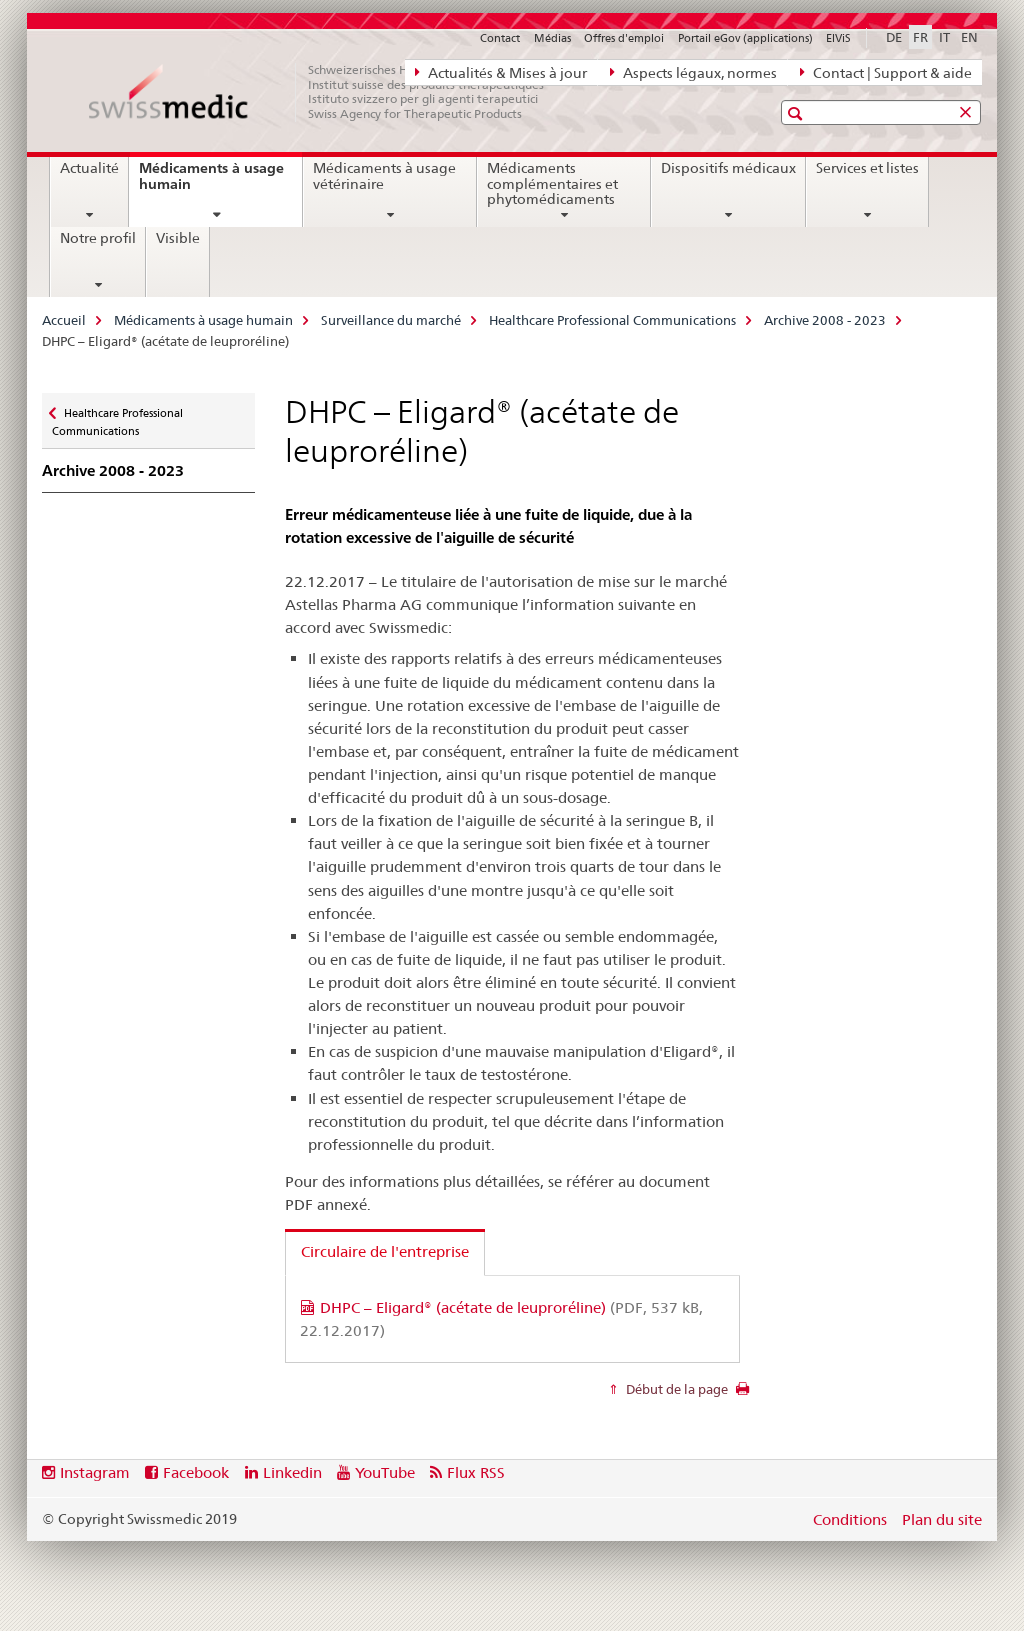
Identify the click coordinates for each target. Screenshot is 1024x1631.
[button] (797, 113)
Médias (552, 38)
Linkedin (292, 1472)
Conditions (850, 1519)
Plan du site (942, 1519)
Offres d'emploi (624, 38)
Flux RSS (476, 1472)
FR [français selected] (920, 37)
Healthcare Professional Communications (612, 320)
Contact (500, 38)
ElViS (838, 38)
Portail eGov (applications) (745, 38)
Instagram (95, 1472)
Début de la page (675, 1389)
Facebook (196, 1472)
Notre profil (98, 238)
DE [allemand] (894, 37)
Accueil (64, 320)
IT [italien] (944, 37)
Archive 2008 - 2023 (825, 320)
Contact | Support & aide (886, 72)
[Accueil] (327, 92)
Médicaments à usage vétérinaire (384, 176)
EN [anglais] (969, 37)
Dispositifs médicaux (728, 168)
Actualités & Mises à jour (501, 72)
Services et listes (867, 168)
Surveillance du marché (391, 320)
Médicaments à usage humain (211, 183)
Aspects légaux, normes (693, 72)
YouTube (385, 1472)
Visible (178, 238)
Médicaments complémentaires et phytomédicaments (552, 184)
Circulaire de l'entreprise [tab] (385, 1251)
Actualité (89, 168)
